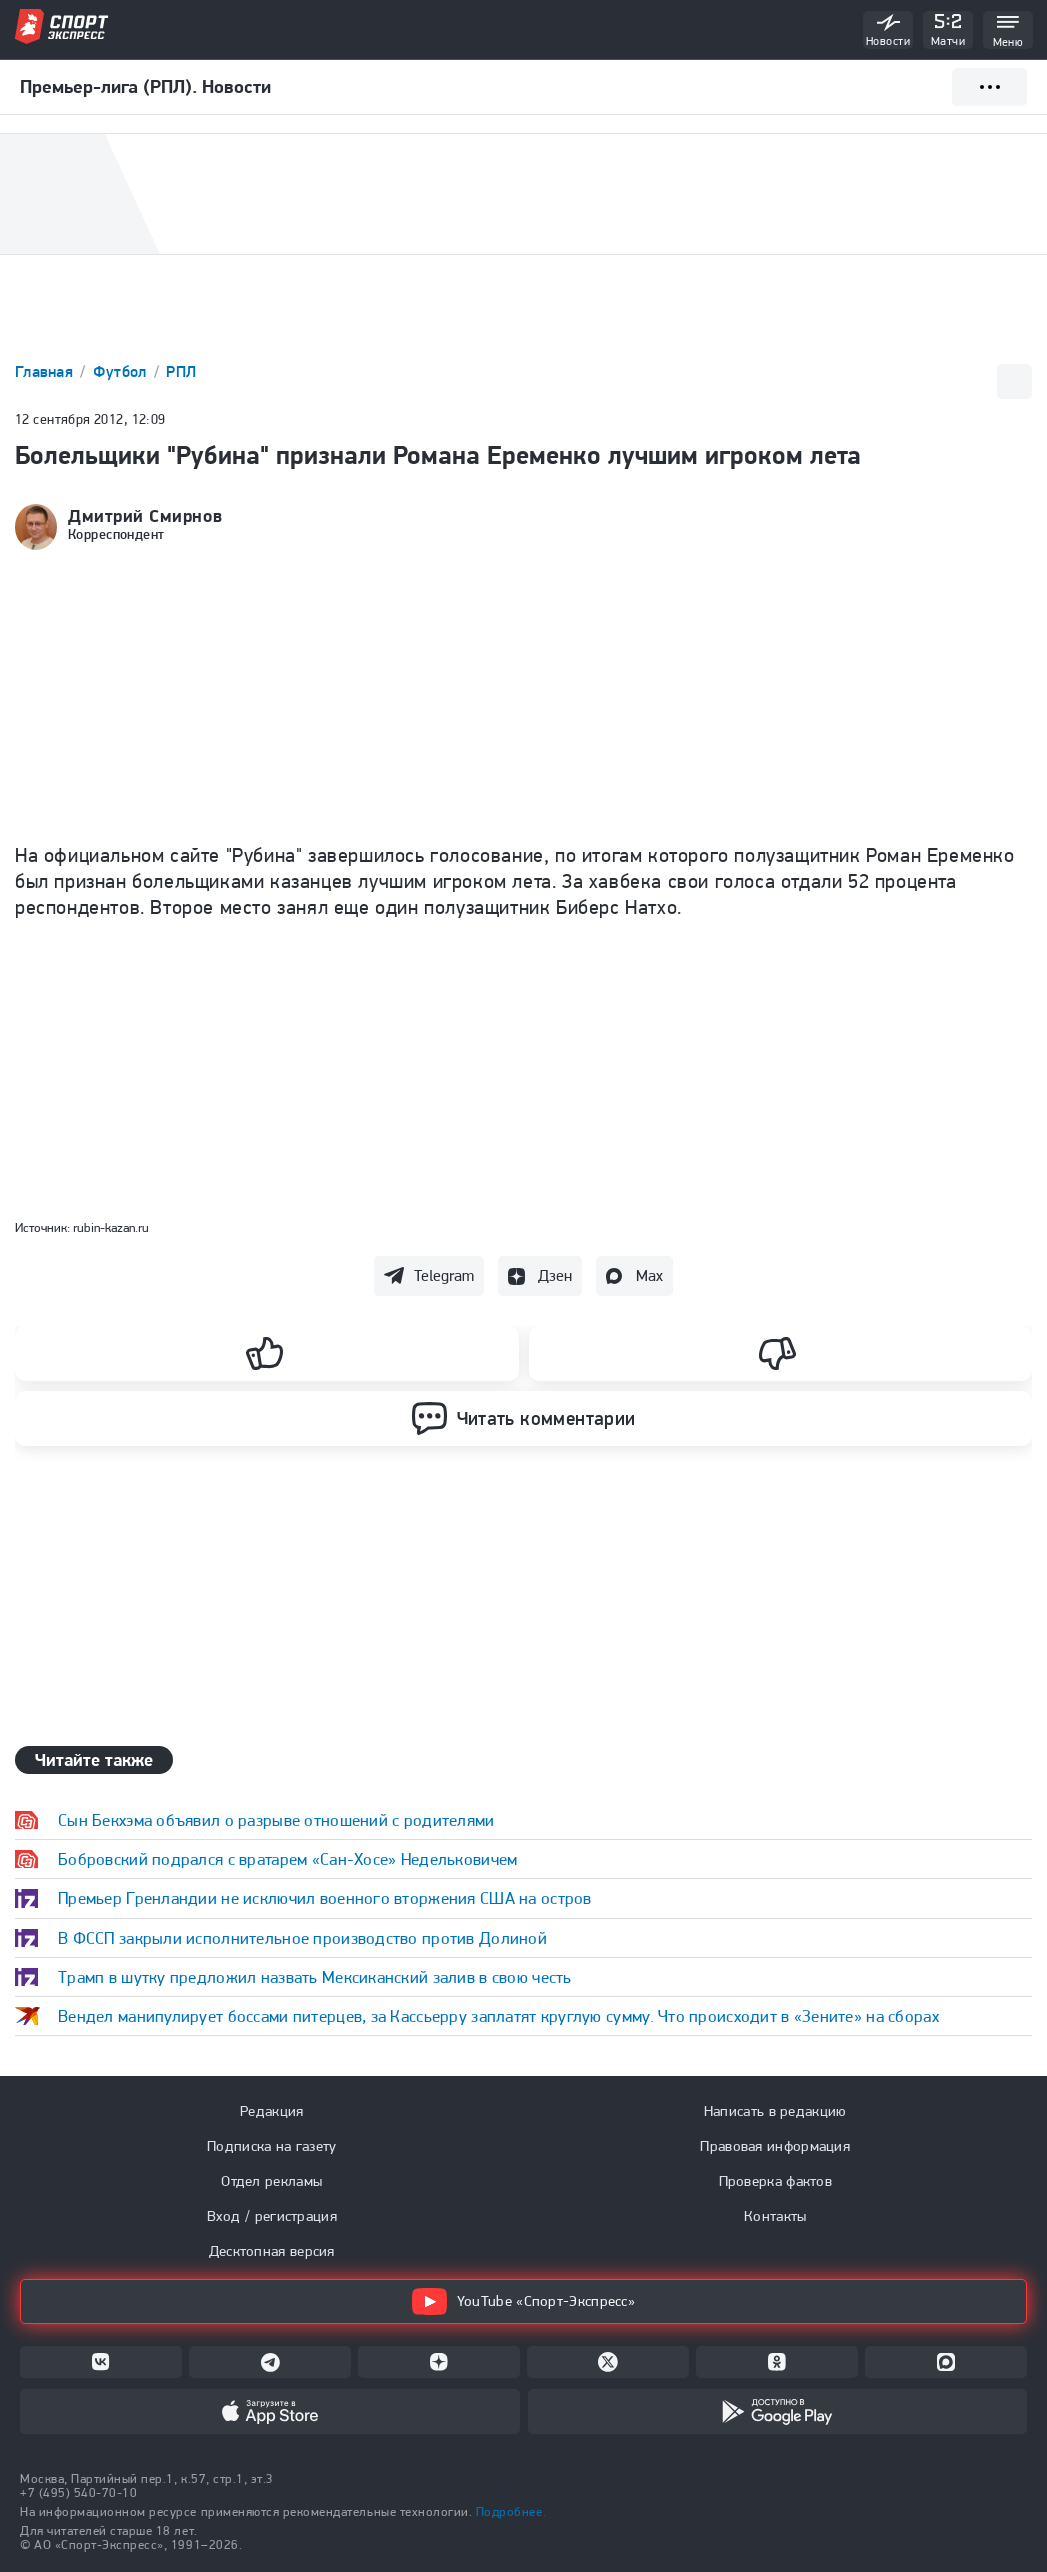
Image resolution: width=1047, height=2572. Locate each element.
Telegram (444, 1275)
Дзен (555, 1275)
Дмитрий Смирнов (145, 516)
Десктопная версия (272, 2251)
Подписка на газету (271, 2146)
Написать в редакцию (775, 2111)
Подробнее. (511, 2511)
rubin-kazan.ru (111, 1227)
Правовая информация (775, 2146)
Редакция (271, 2111)
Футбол (122, 371)
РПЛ (181, 371)
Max (649, 1275)
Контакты (775, 2216)
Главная (46, 371)
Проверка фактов (776, 2181)
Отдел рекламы (271, 2181)
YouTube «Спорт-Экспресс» (523, 2301)
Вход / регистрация (272, 2216)
